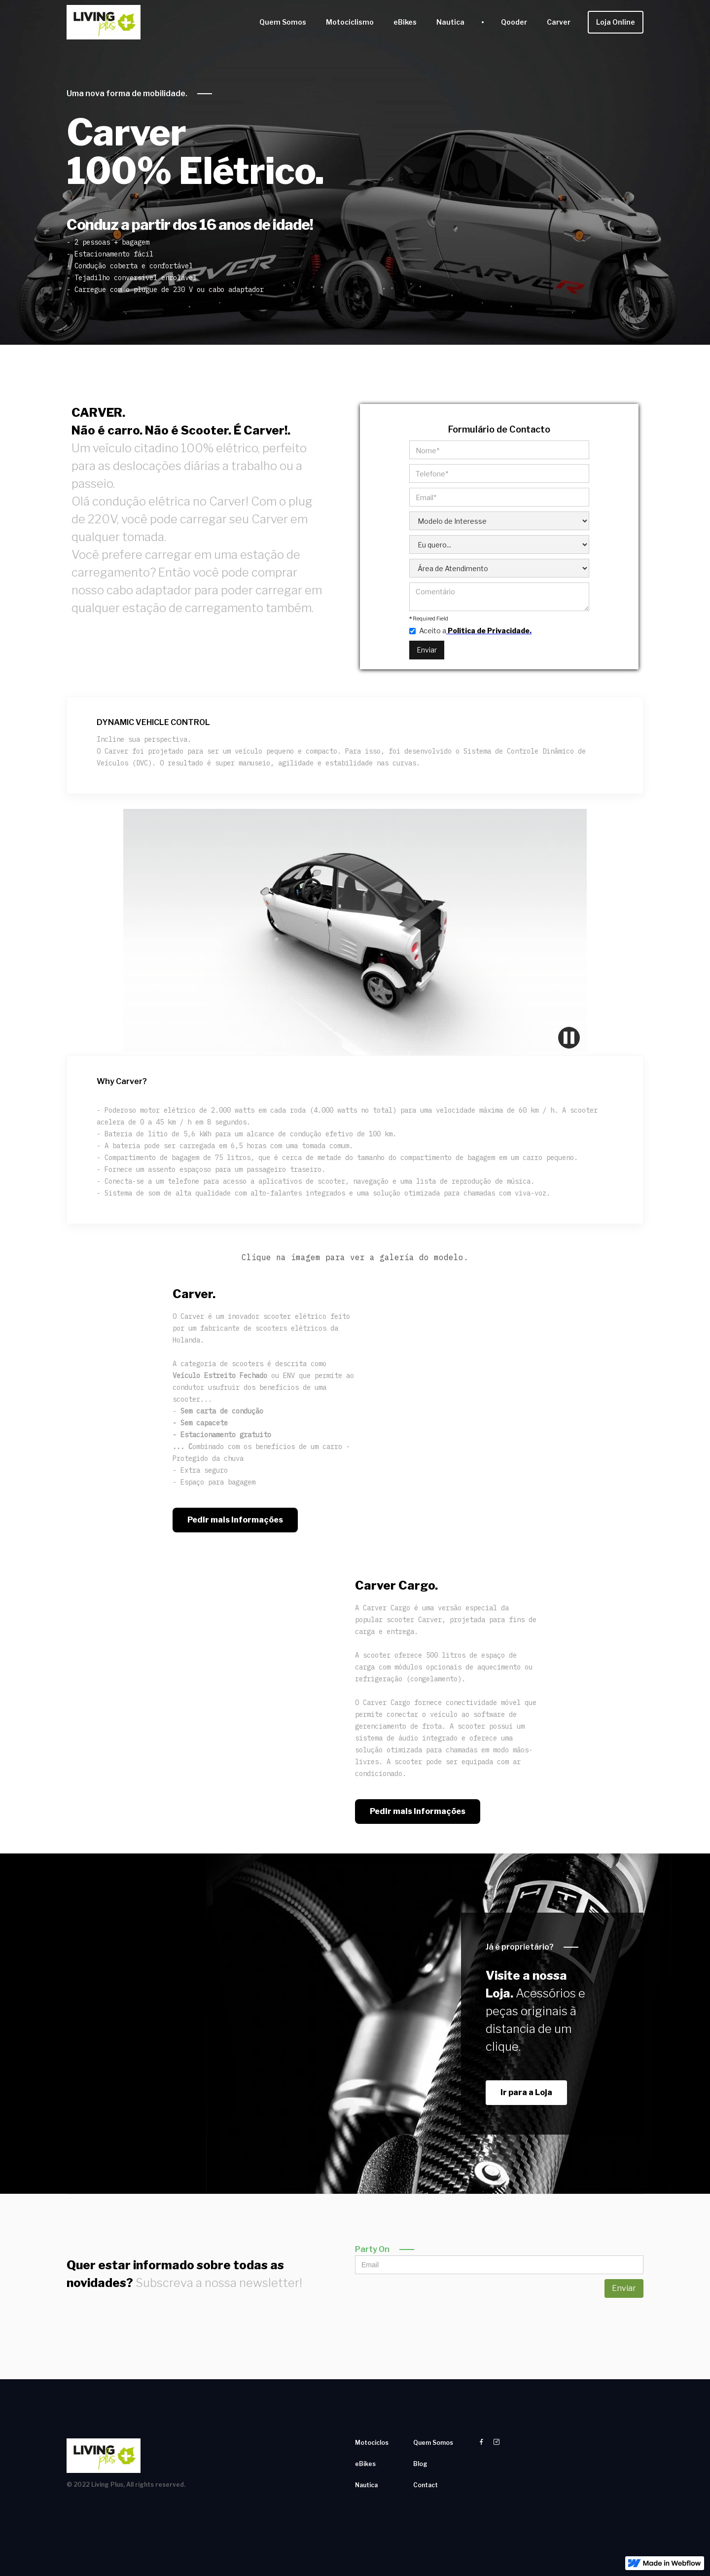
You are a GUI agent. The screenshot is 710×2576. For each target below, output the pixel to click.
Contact (425, 2485)
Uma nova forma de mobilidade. (127, 93)
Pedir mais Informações (235, 1519)
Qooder (514, 22)
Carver (558, 22)
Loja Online (615, 22)
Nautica (450, 22)
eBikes (405, 22)
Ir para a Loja (526, 2092)
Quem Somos (282, 22)
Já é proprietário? (520, 1947)
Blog (420, 2463)
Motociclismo (350, 22)
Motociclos (372, 2442)
